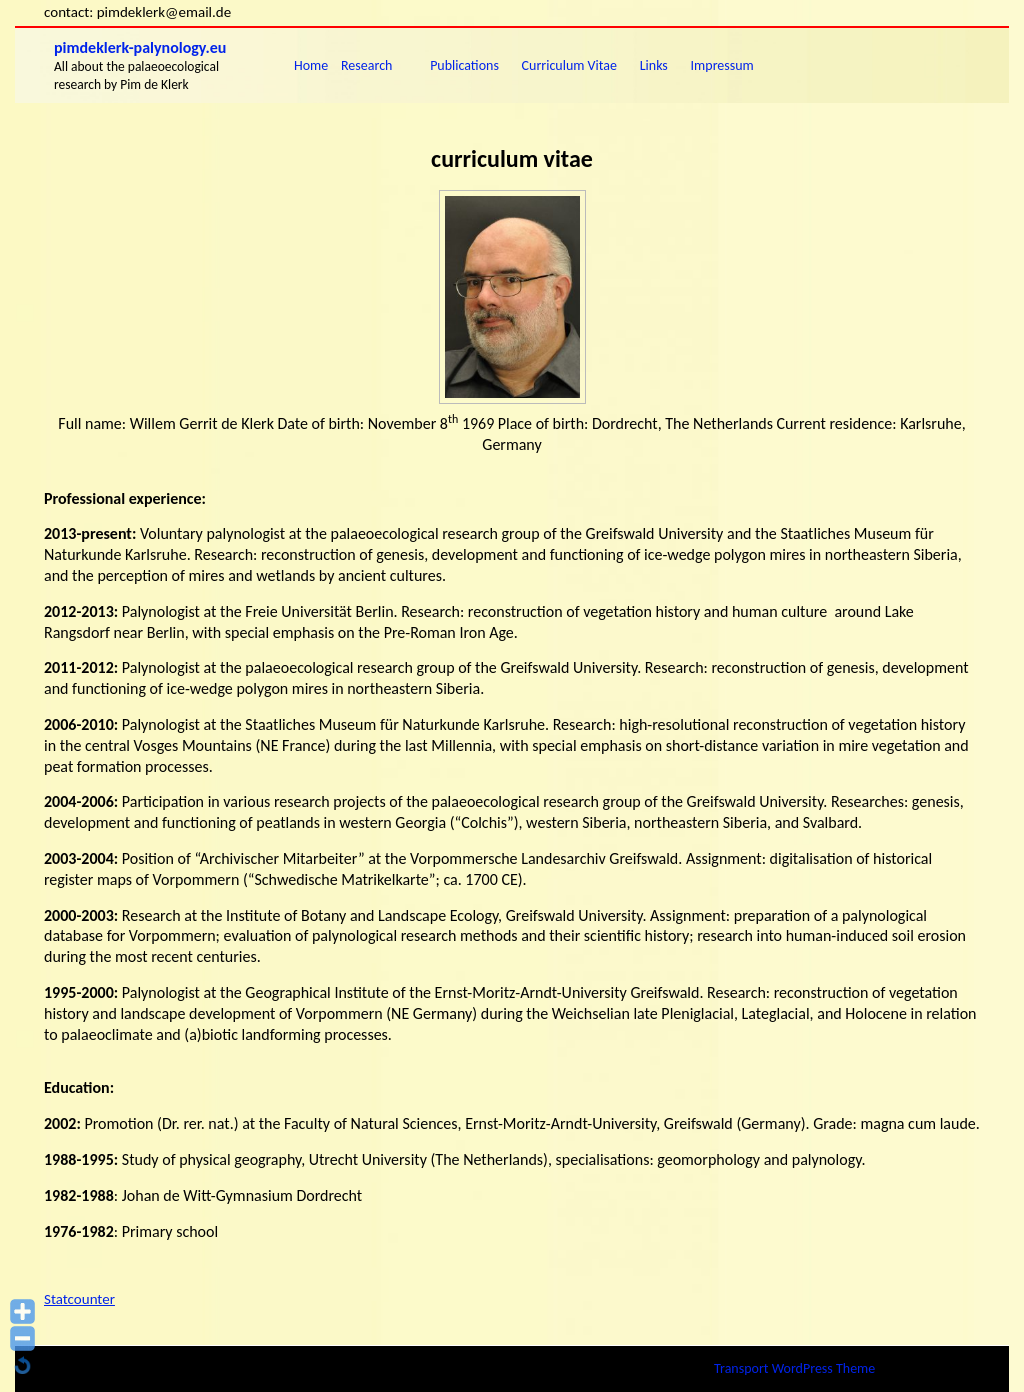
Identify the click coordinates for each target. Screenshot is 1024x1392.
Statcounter (79, 1299)
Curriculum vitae (569, 65)
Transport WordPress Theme (794, 1368)
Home (311, 65)
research (366, 65)
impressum (722, 65)
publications (464, 65)
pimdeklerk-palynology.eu (140, 47)
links (654, 65)
